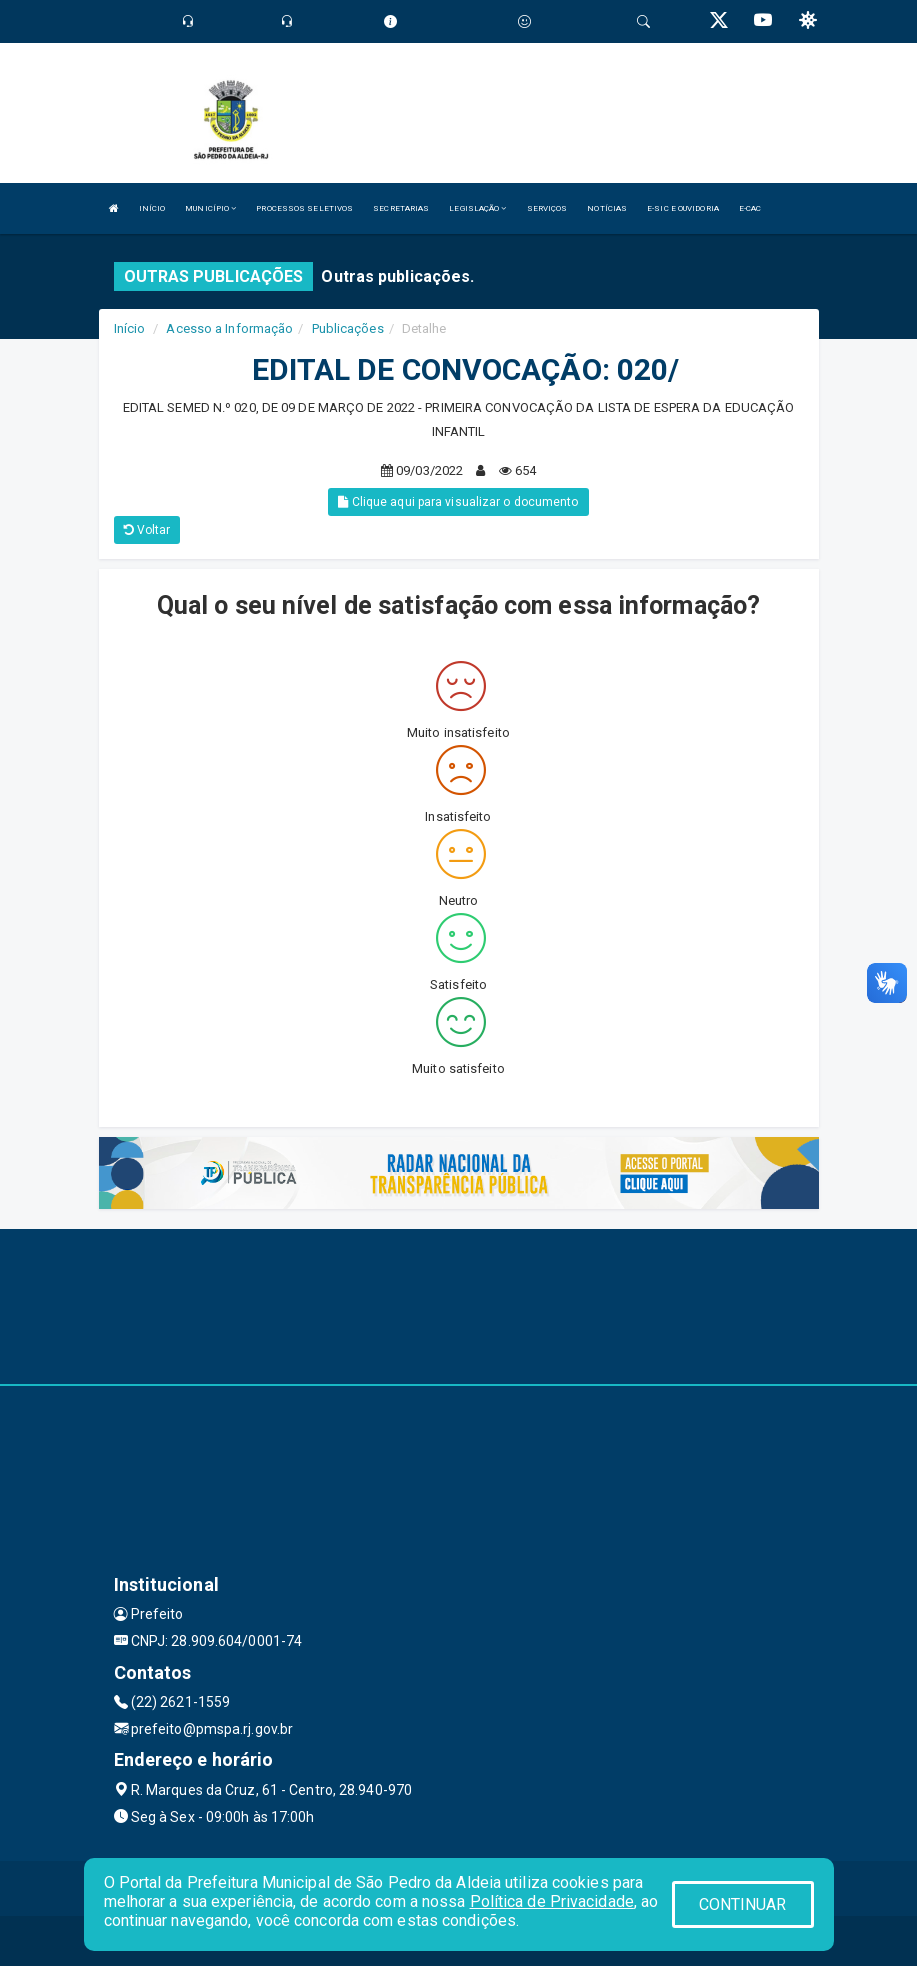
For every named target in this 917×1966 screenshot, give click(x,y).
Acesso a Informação (229, 328)
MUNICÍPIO (210, 208)
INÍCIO (152, 208)
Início (130, 328)
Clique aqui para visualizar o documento (458, 502)
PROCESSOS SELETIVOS (304, 208)
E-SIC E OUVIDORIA (683, 208)
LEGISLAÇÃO (477, 208)
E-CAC (750, 208)
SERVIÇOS (547, 208)
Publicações (348, 328)
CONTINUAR (743, 1904)
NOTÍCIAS (607, 208)
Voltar (147, 530)
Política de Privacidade (552, 1901)
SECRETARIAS (401, 208)
